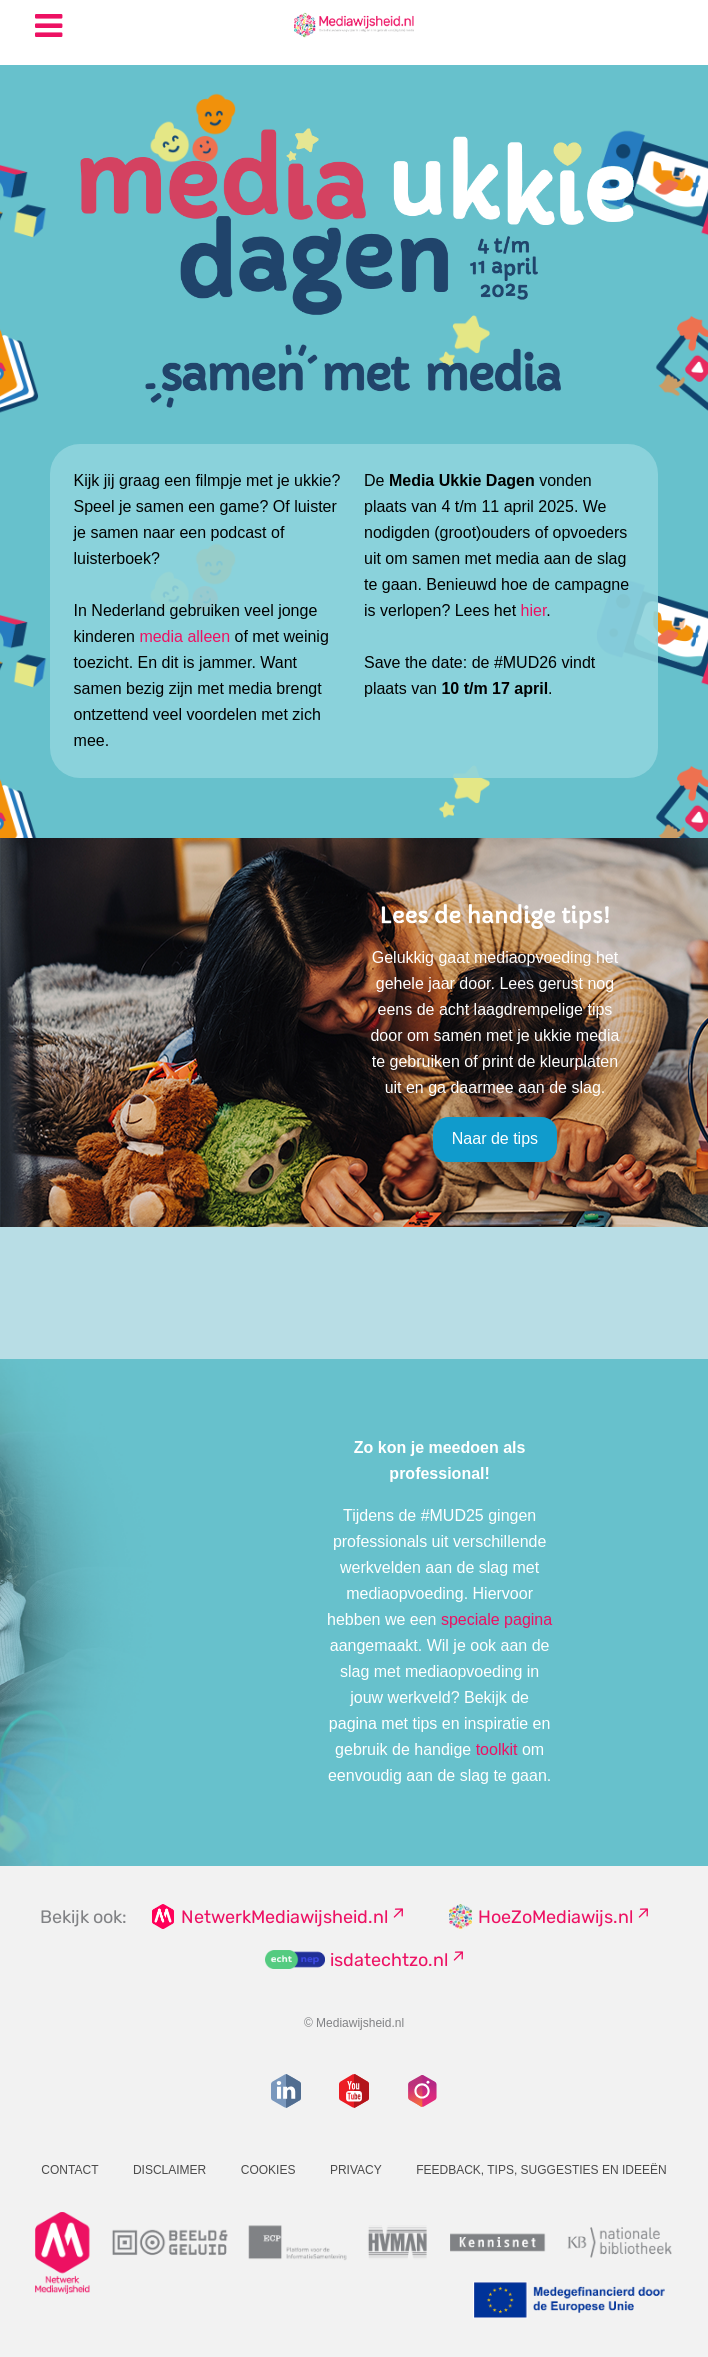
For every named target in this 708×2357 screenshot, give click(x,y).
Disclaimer (169, 2170)
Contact (69, 2170)
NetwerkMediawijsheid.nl (284, 1917)
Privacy (356, 2170)
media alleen (184, 636)
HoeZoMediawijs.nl (555, 1917)
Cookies (268, 2170)
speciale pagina (496, 1619)
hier (534, 610)
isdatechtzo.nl (389, 1960)
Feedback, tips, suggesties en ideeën (541, 2170)
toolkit (497, 1749)
